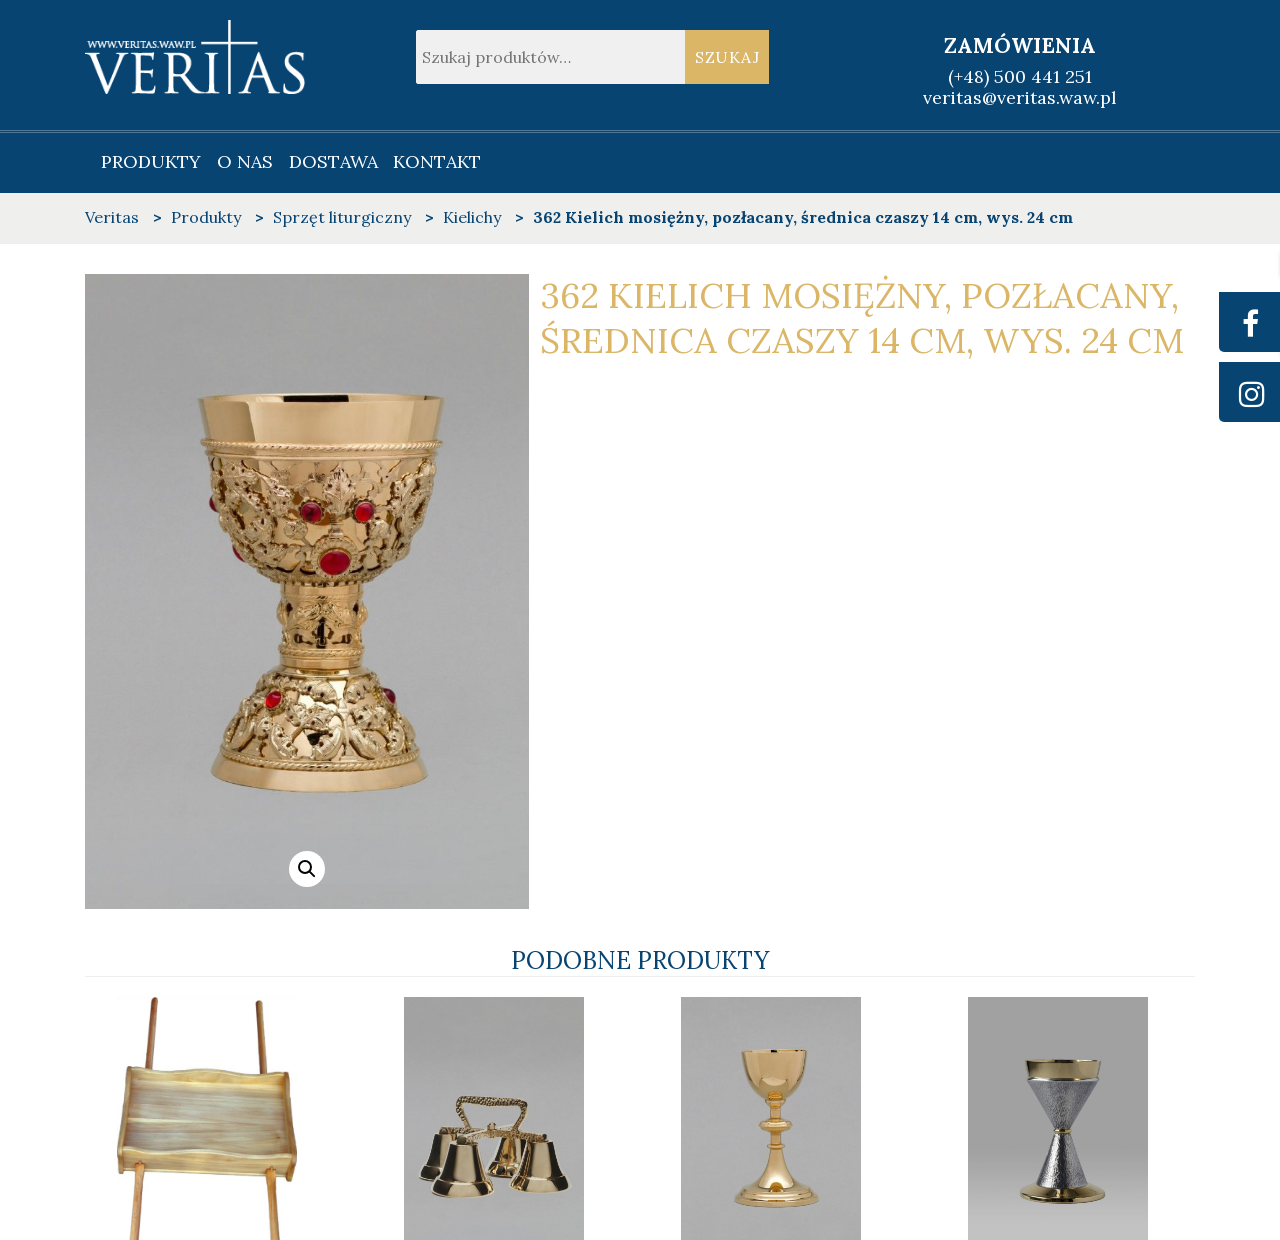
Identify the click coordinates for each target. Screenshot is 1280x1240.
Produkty (151, 161)
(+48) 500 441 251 (1020, 76)
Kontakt (437, 161)
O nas (245, 161)
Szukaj (727, 57)
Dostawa (333, 161)
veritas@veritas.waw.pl (1020, 97)
